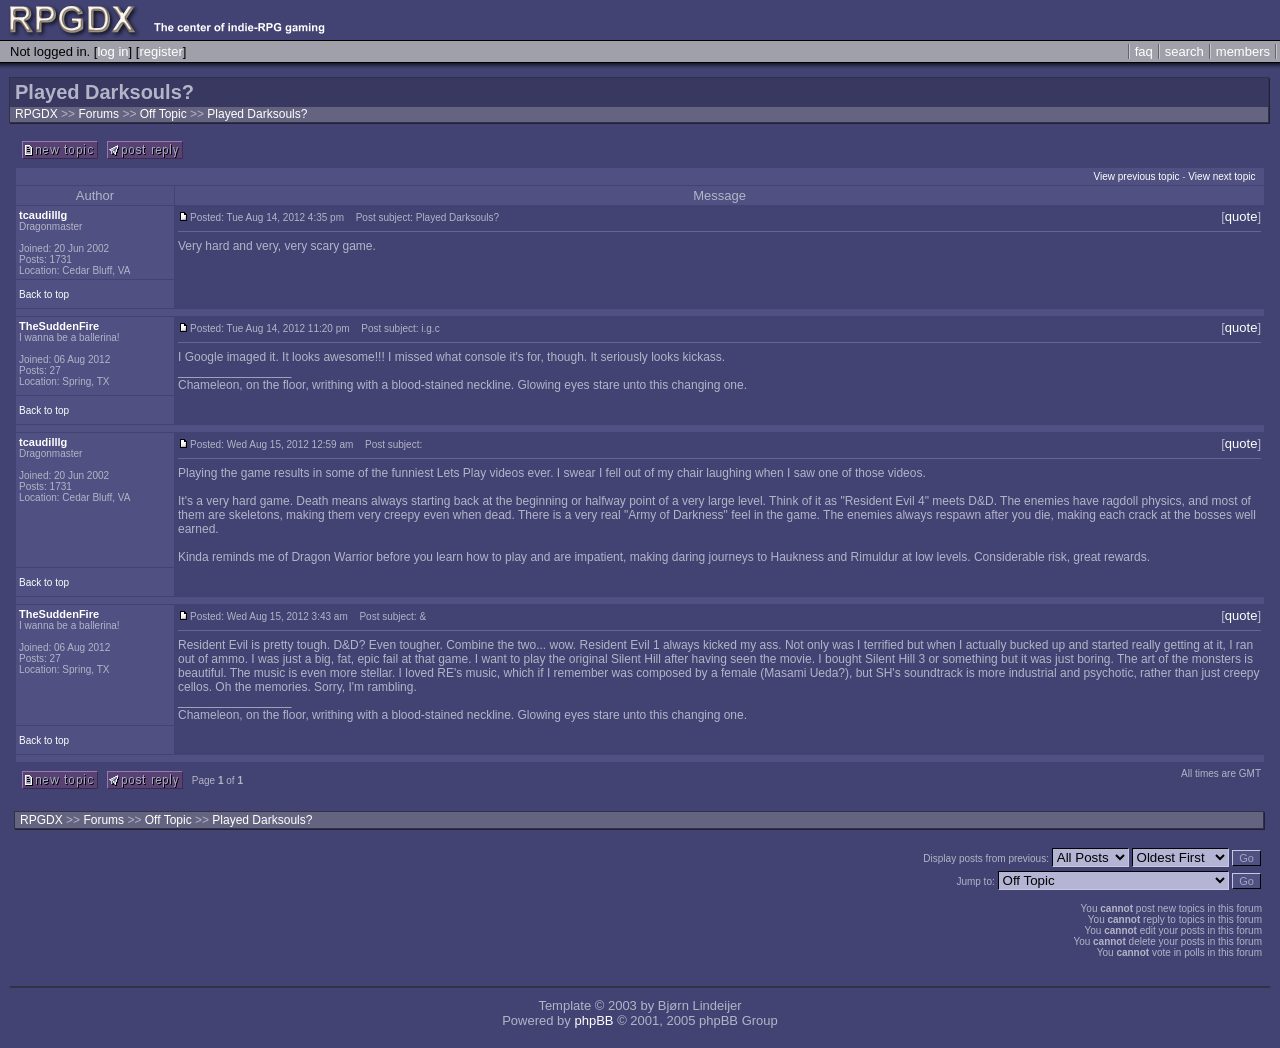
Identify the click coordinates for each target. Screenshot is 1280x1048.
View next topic (1221, 176)
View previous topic (1136, 176)
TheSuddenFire (59, 326)
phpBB (593, 1020)
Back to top (44, 294)
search (1184, 51)
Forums (98, 114)
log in (112, 51)
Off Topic (165, 114)
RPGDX (36, 114)
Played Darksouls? (257, 114)
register (160, 51)
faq (1144, 51)
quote (1241, 216)
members (1243, 51)
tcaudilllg (43, 215)
